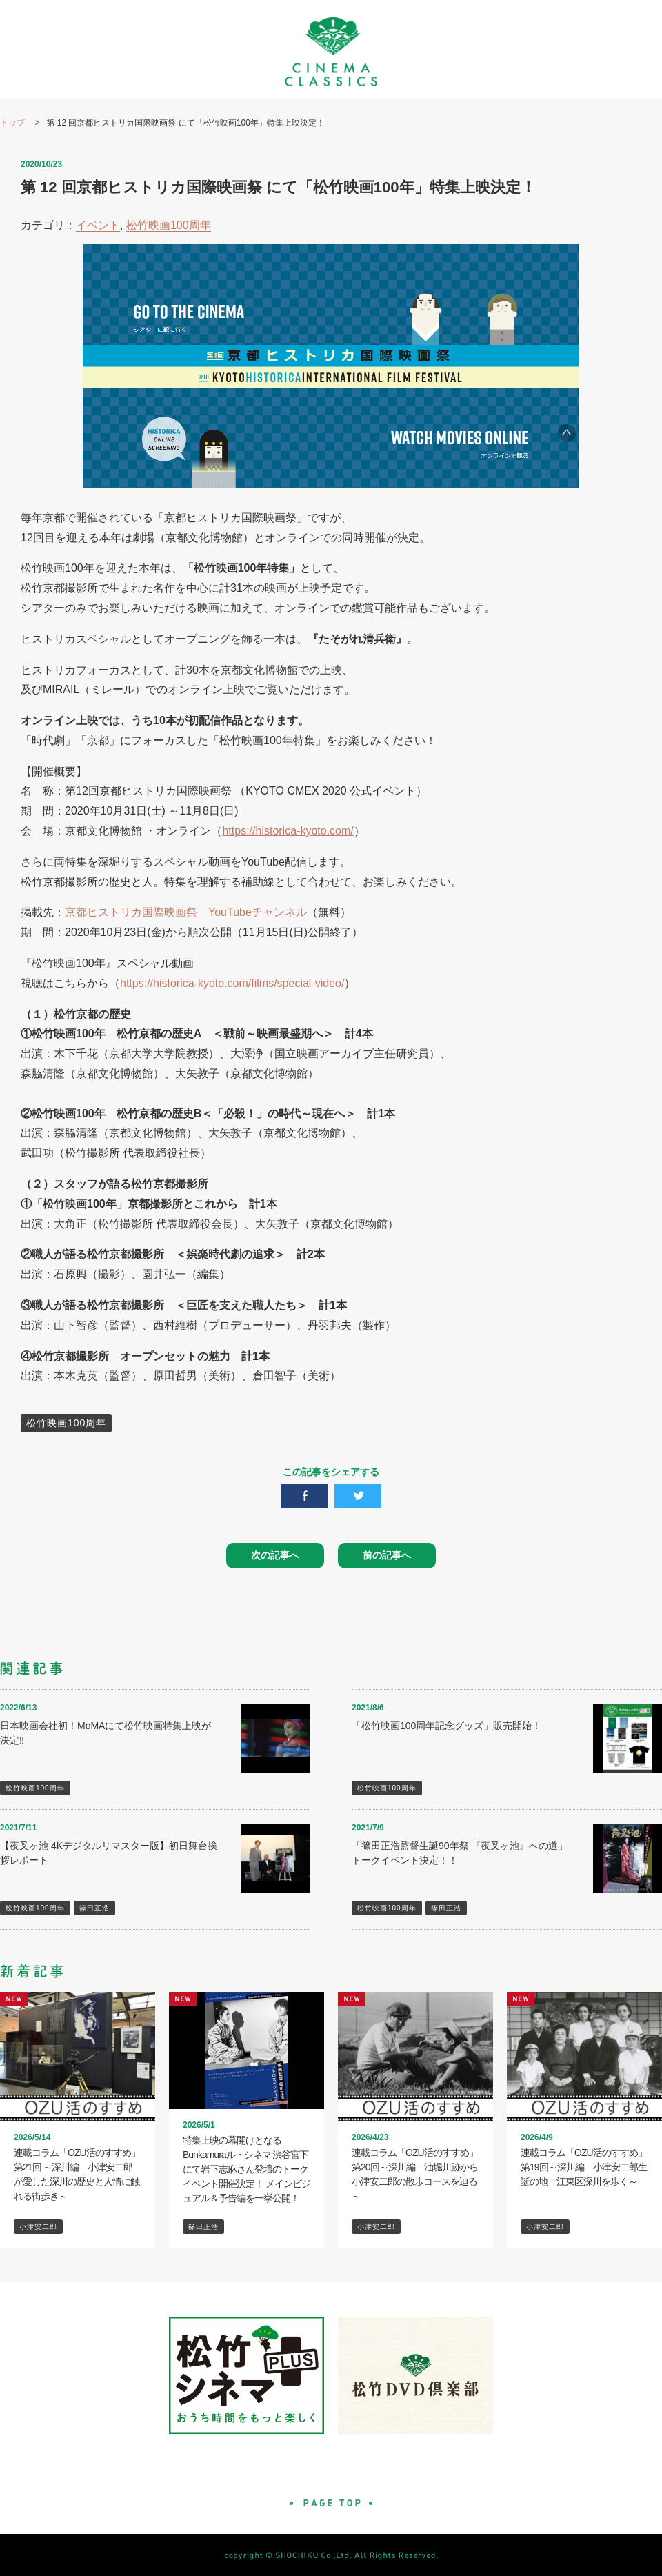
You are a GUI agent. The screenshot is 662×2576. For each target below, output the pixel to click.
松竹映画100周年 (168, 225)
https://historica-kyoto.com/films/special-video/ (232, 983)
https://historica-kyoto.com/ (287, 831)
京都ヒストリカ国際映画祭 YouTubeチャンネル (186, 912)
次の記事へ (275, 1555)
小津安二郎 (38, 2226)
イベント (98, 225)
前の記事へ (387, 1555)
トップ (12, 123)
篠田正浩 (94, 1908)
